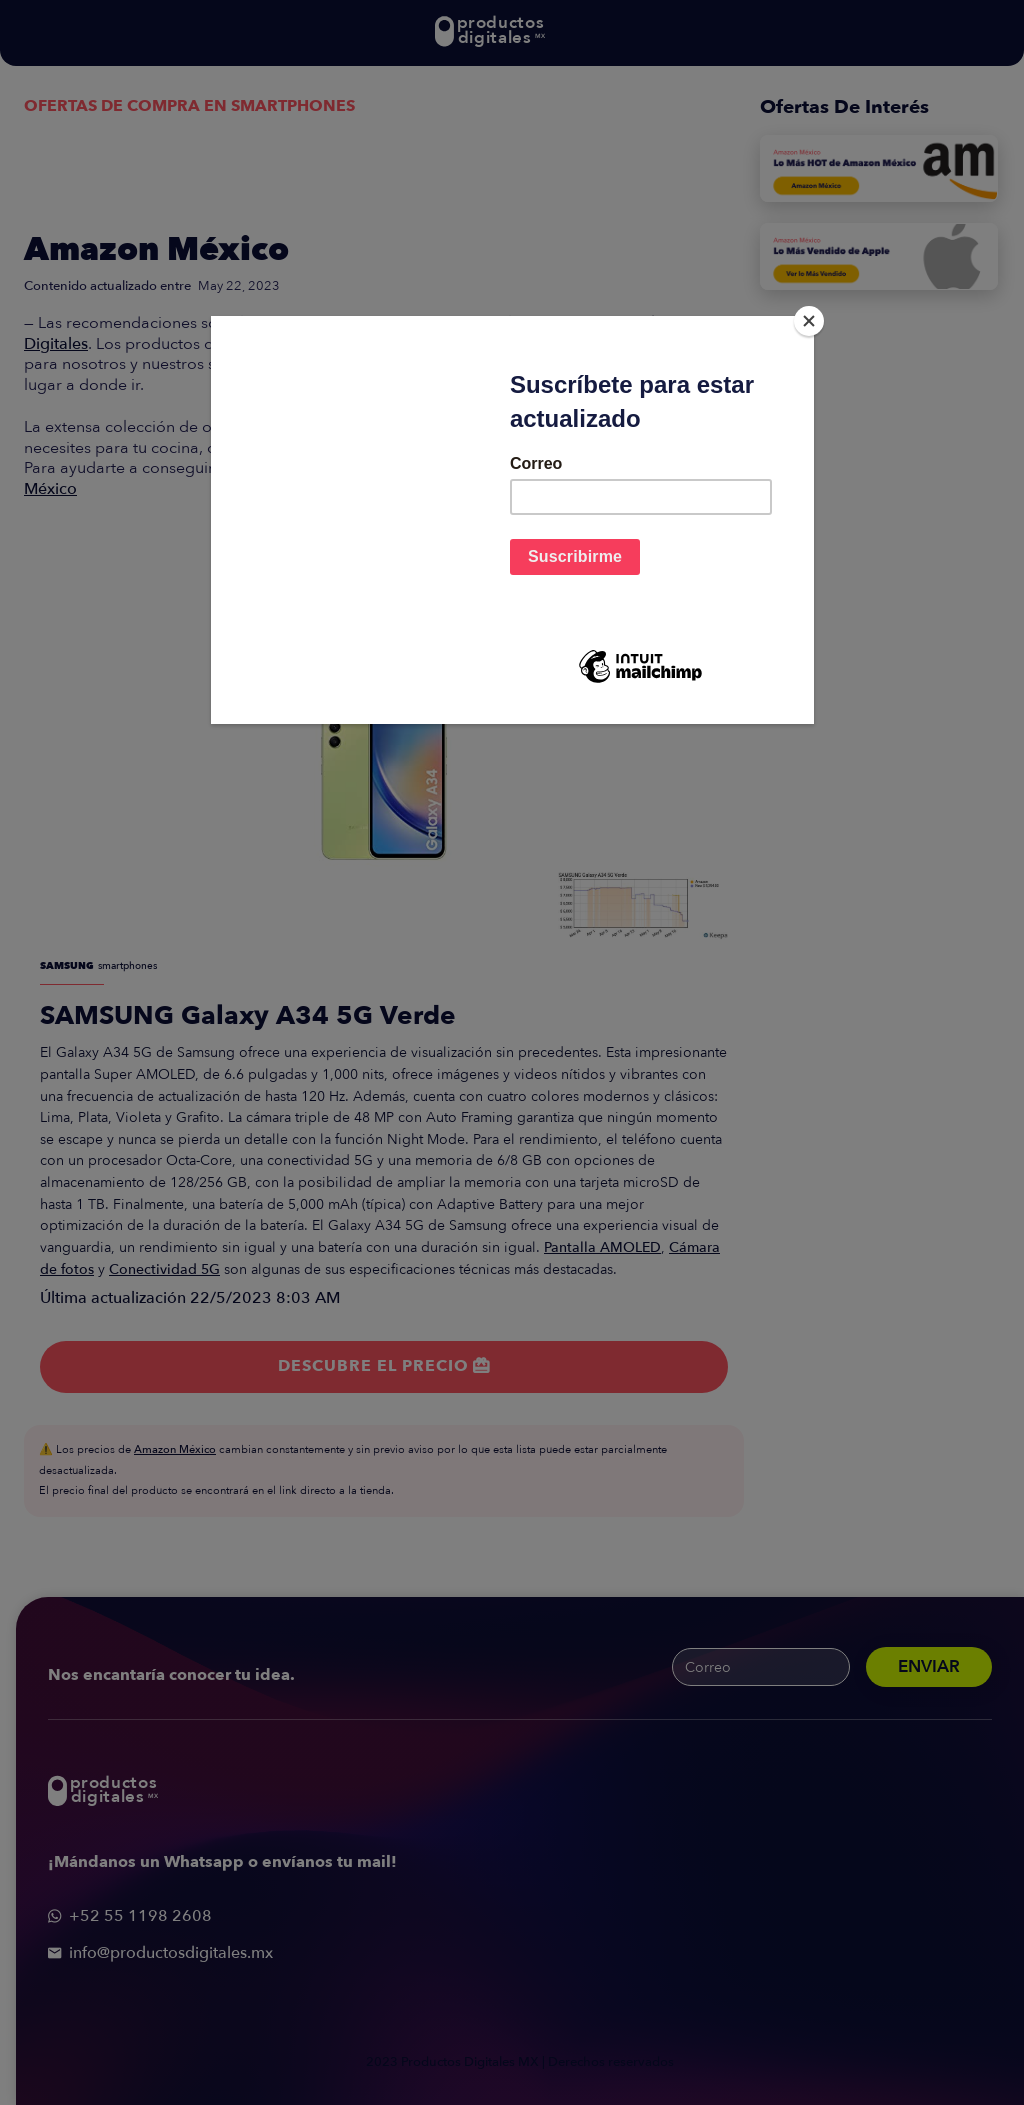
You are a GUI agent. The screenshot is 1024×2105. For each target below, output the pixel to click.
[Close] (809, 321)
